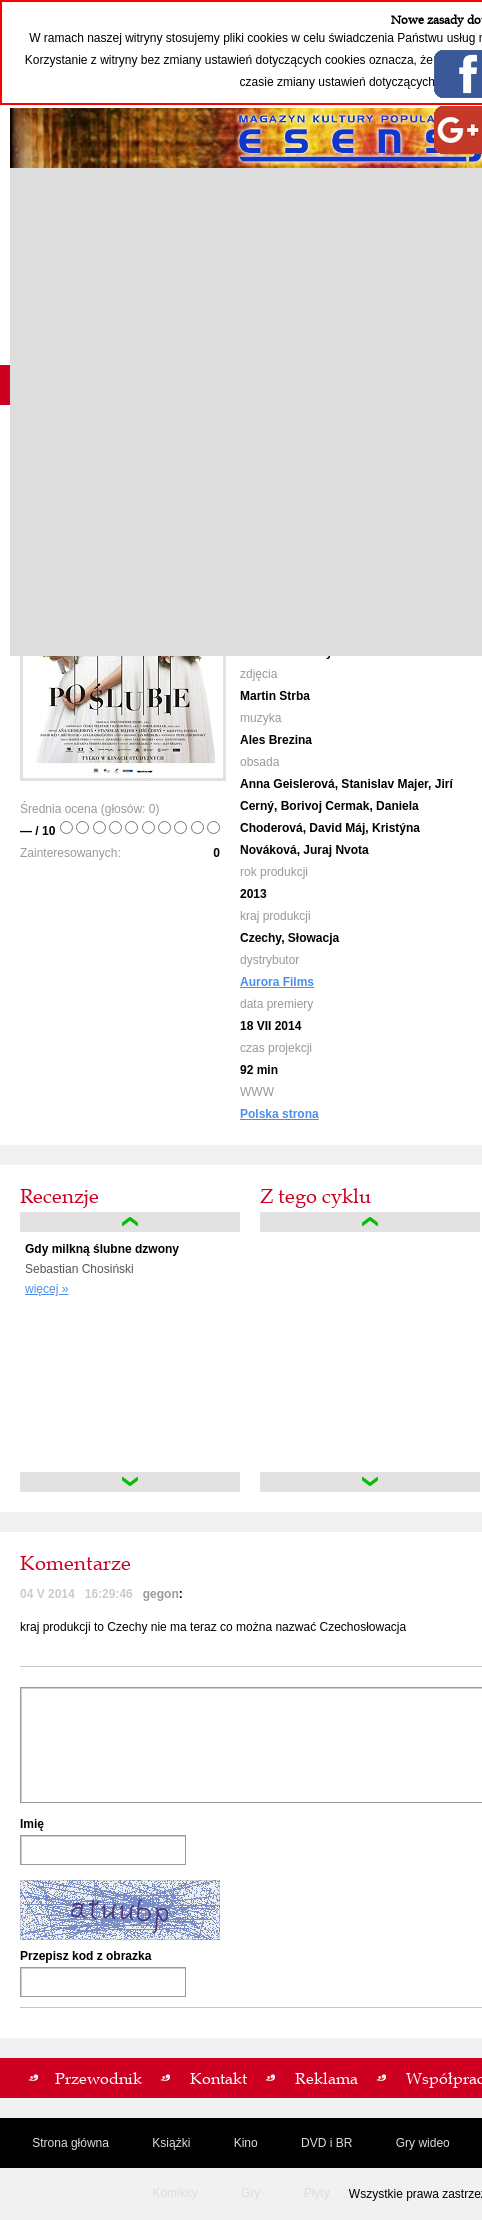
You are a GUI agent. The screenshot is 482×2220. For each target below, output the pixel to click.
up (130, 1222)
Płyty (317, 2193)
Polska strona (279, 1114)
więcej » (46, 1289)
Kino (246, 2143)
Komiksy (174, 2193)
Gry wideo (423, 2143)
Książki (171, 2143)
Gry (250, 2193)
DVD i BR (326, 2143)
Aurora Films (277, 982)
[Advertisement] (241, 412)
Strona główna (70, 2143)
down (130, 1482)
